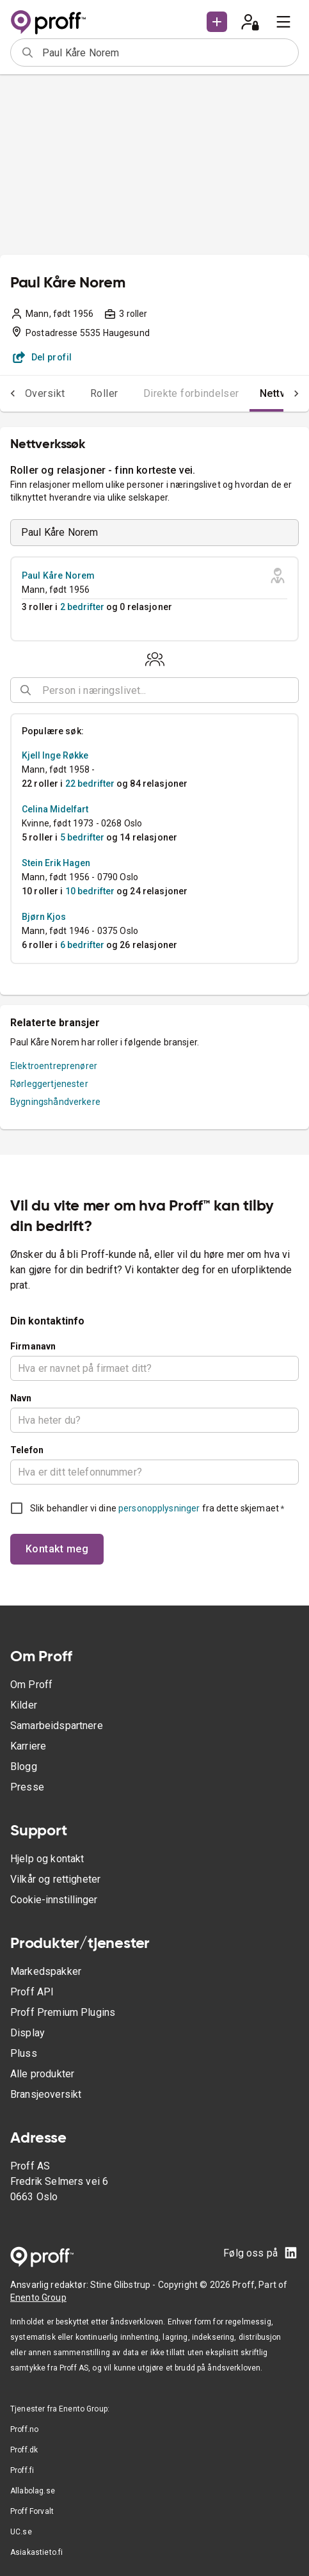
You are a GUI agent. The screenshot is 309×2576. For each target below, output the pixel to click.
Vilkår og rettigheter (55, 1879)
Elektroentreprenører (53, 1066)
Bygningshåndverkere (55, 1102)
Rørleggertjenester (49, 1084)
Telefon (27, 1450)
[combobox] (166, 52)
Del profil (42, 357)
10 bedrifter (90, 891)
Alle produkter (42, 2074)
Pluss (23, 2053)
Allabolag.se (32, 2490)
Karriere (28, 1746)
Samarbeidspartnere (56, 1725)
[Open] (293, 690)
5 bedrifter (82, 837)
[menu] (283, 21)
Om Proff (31, 1684)
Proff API (32, 1992)
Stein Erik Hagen (56, 863)
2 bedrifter (82, 607)
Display (27, 2033)
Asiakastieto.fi (36, 2552)
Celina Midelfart (55, 809)
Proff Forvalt (32, 2511)
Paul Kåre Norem (58, 575)
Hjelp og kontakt (47, 1859)
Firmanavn (33, 1346)
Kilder (23, 1705)
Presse (27, 1787)
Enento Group (38, 2297)
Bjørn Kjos (44, 917)
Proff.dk (24, 2449)
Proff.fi (22, 2470)
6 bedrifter (82, 945)
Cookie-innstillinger (53, 1900)
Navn (21, 1398)
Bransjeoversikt (45, 2094)
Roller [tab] (104, 393)
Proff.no (24, 2429)
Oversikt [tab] (45, 393)
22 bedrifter (90, 783)
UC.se (21, 2531)
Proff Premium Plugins (62, 2012)
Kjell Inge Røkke (55, 755)
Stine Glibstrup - (124, 2285)
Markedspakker (45, 1971)
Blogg (23, 1766)
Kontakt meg (57, 1549)
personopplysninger (159, 1508)
